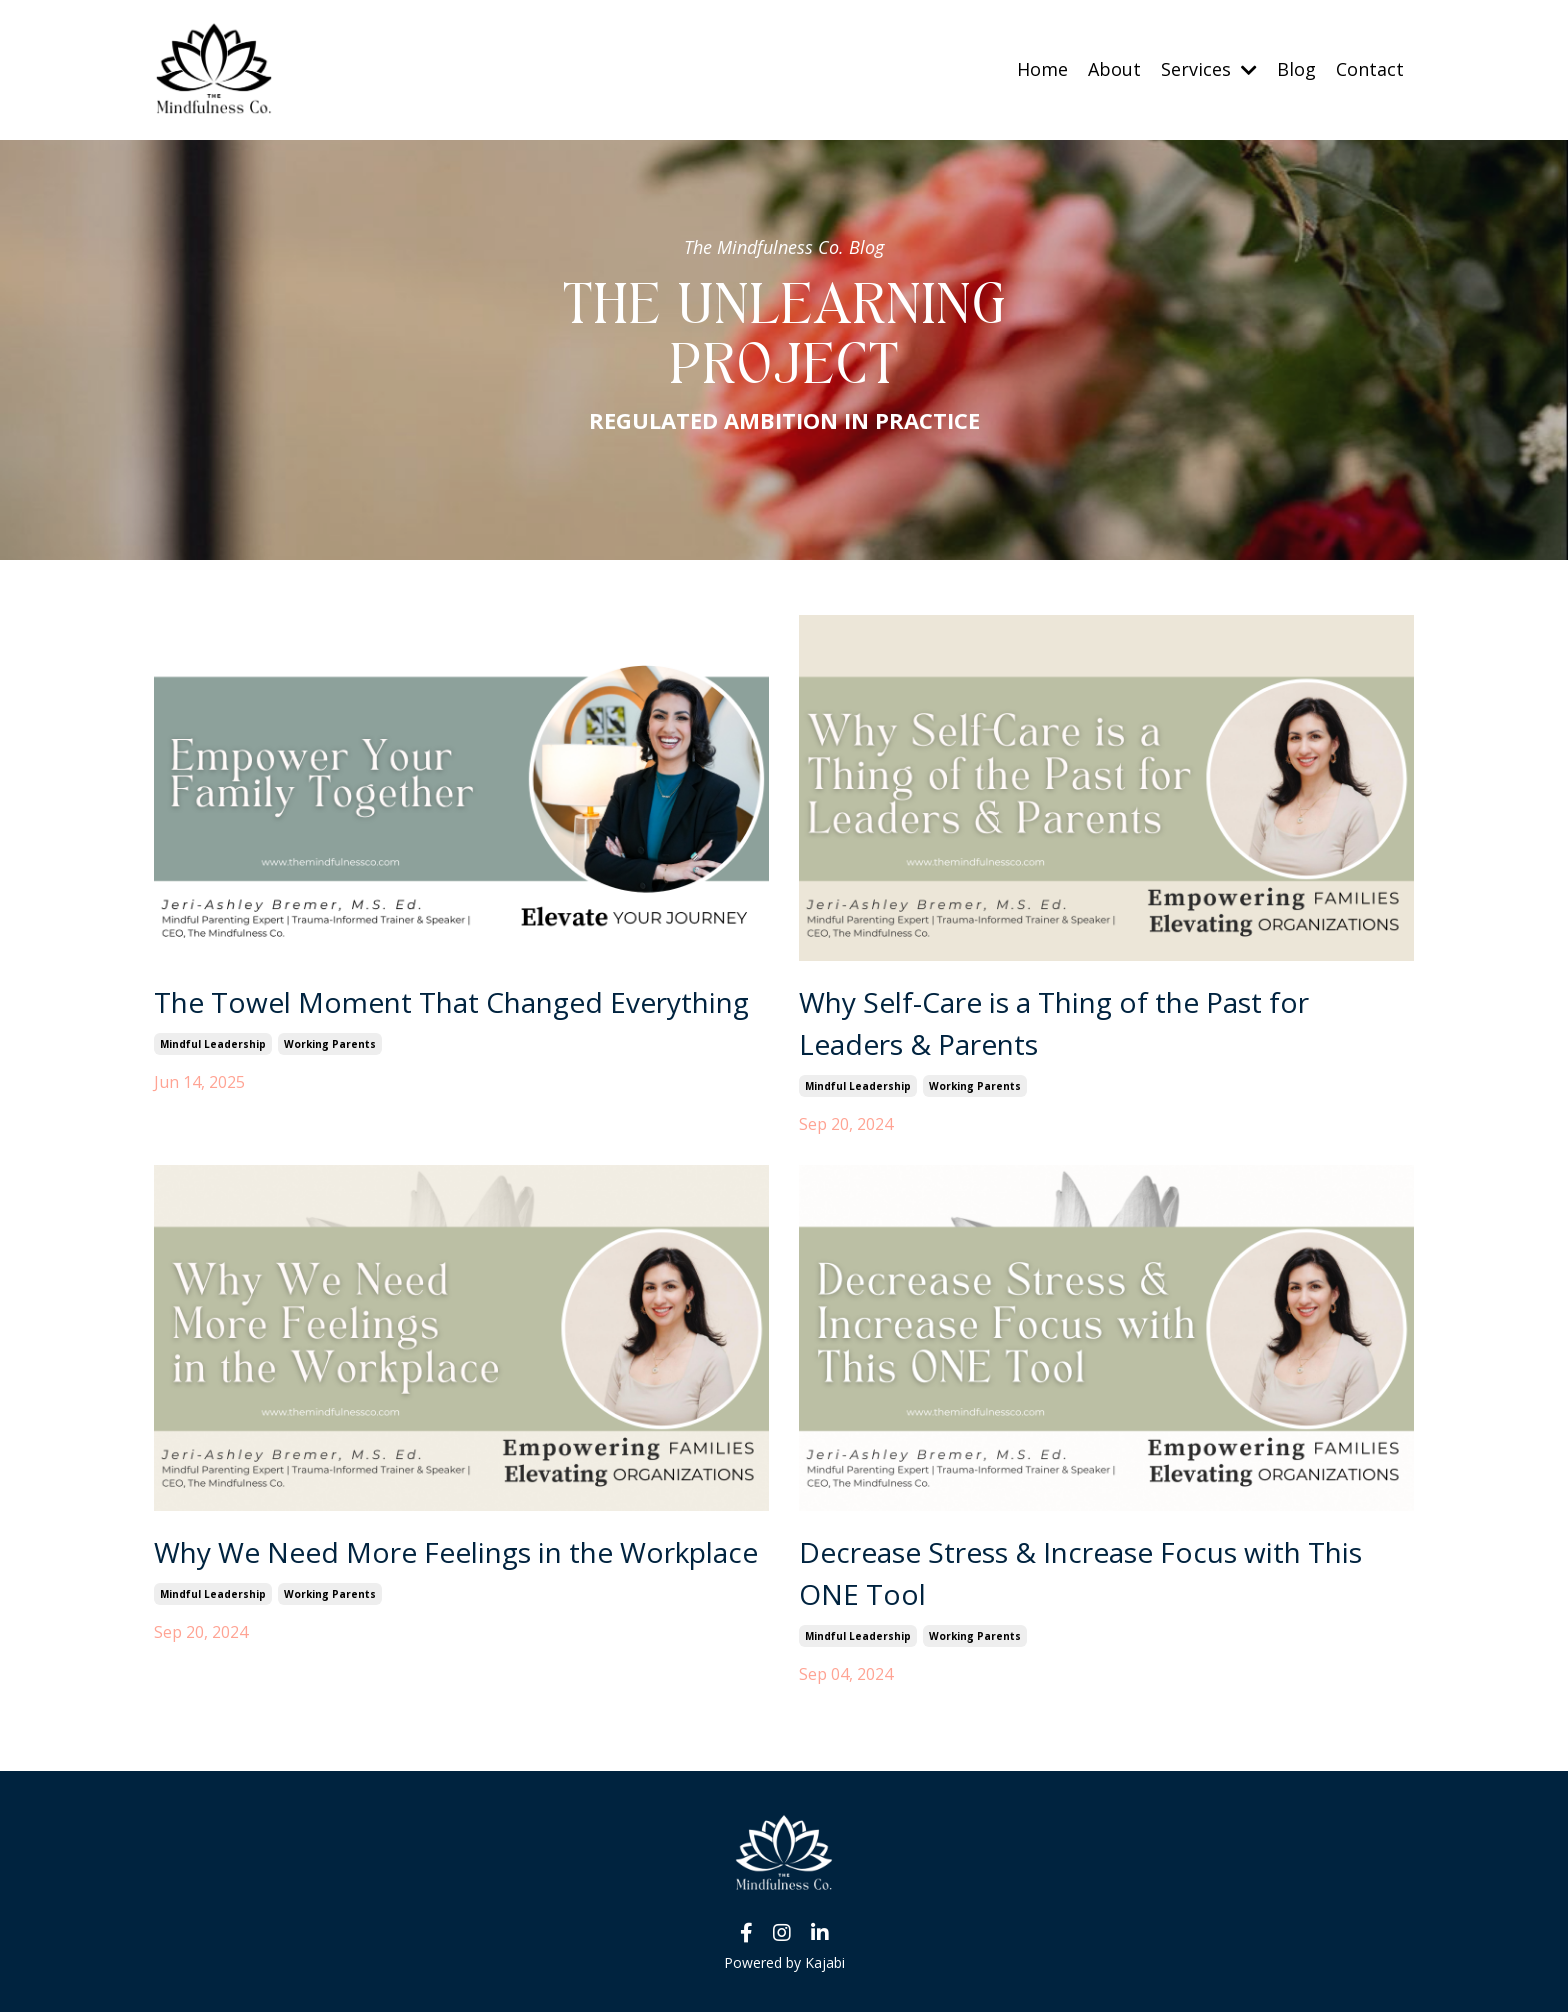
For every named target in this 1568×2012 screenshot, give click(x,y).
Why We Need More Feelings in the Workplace (456, 1552)
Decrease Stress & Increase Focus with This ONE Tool (1080, 1573)
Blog (1296, 69)
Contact (1370, 69)
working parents (330, 1044)
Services (1209, 69)
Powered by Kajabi (784, 1962)
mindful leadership (213, 1044)
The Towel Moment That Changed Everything (451, 1002)
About (1114, 69)
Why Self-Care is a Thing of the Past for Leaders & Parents (1054, 1023)
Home (1042, 69)
